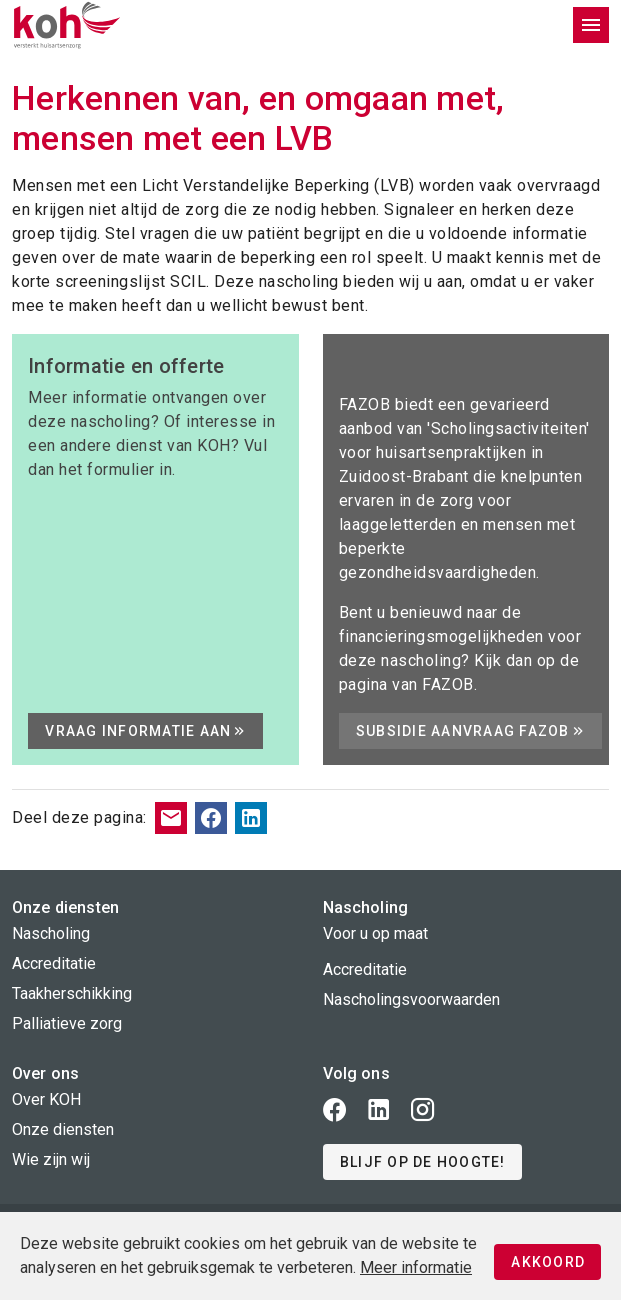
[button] (422, 1162)
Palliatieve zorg (67, 1023)
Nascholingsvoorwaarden (411, 999)
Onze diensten (63, 1129)
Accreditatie (54, 963)
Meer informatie (416, 1267)
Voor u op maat (375, 933)
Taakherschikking (72, 993)
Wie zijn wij (51, 1159)
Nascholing (51, 933)
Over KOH (46, 1099)
